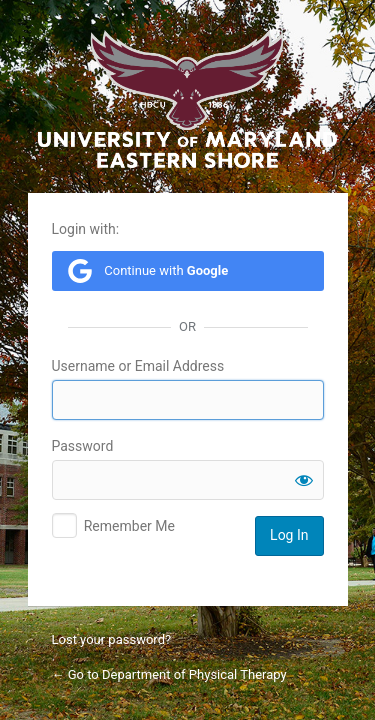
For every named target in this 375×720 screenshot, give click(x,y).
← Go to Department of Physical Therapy (169, 674)
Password (83, 446)
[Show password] (304, 480)
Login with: (86, 229)
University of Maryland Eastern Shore (188, 99)
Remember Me (129, 526)
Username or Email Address (138, 366)
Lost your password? (112, 639)
